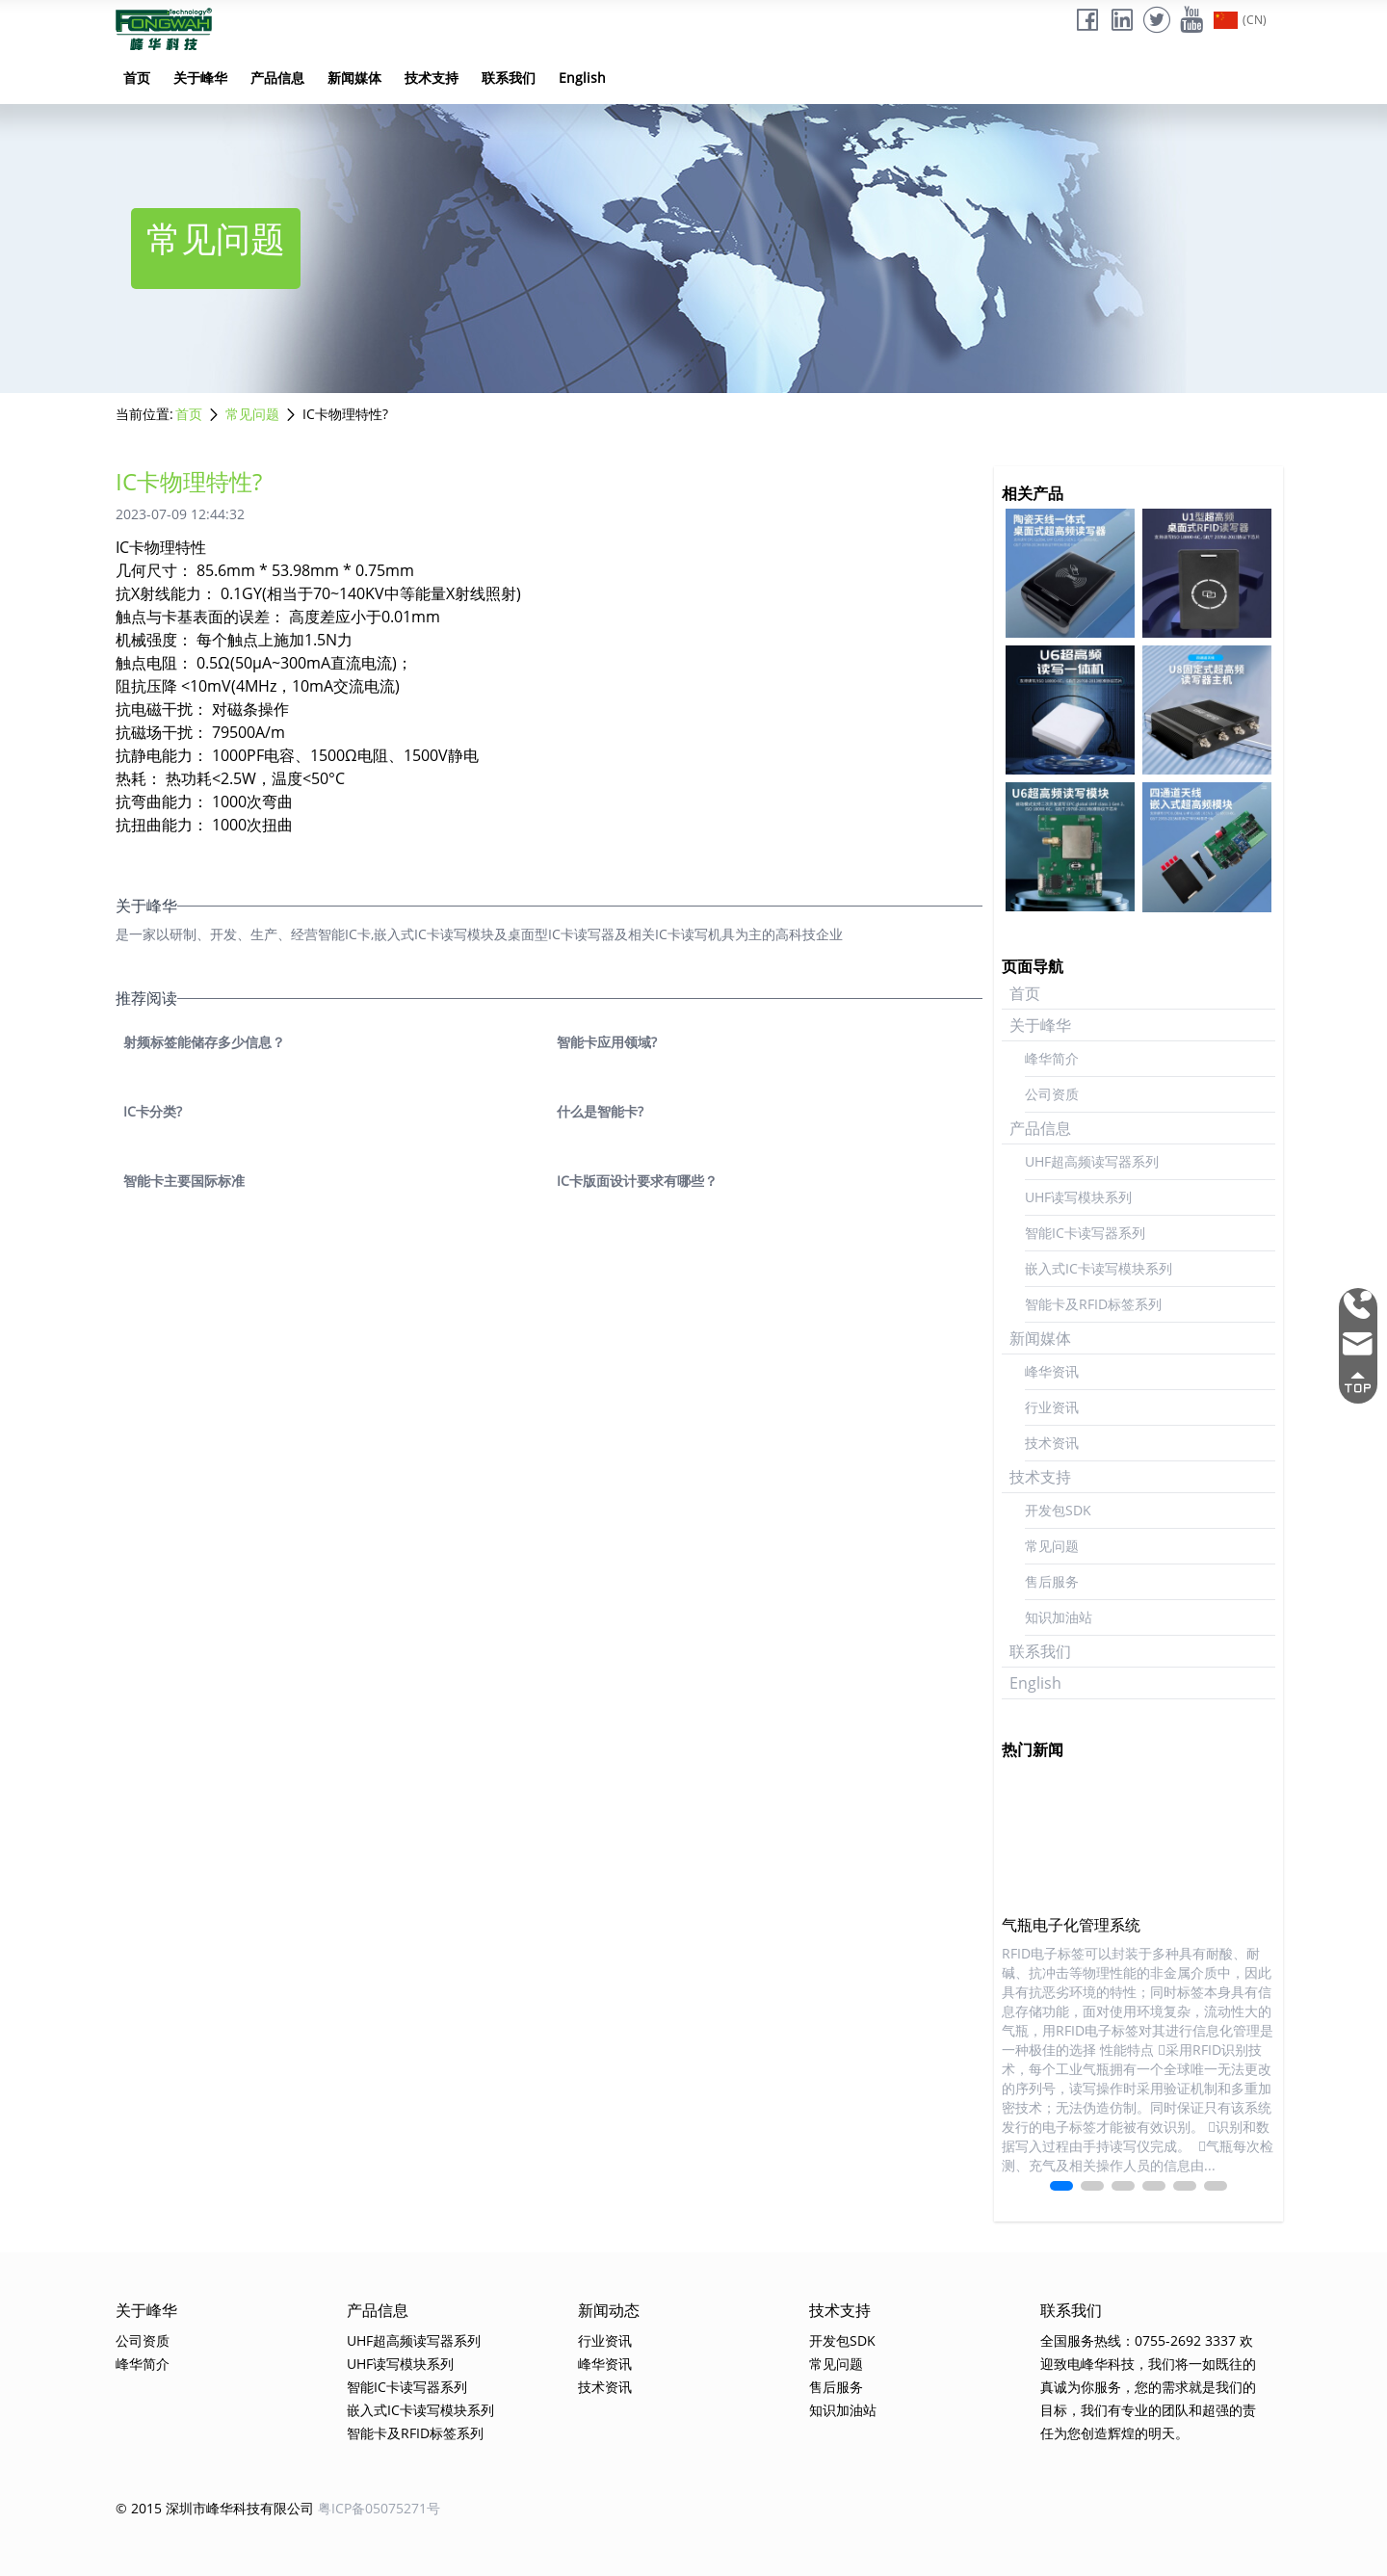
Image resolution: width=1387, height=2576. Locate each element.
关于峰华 (200, 77)
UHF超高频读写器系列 (1092, 1161)
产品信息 (277, 77)
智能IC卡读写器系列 (1085, 1232)
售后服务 (1052, 1581)
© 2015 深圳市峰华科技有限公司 (215, 2508)
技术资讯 (1052, 1442)
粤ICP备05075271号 (379, 2508)
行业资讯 (1052, 1407)
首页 (136, 77)
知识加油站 (1058, 1617)
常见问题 (252, 414)
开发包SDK (1058, 1510)
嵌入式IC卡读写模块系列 (1098, 1268)
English (582, 77)
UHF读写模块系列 (1078, 1197)
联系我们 (509, 77)
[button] (1061, 2186)
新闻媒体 (354, 77)
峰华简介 (1052, 1058)
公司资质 (1052, 1094)
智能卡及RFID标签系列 (1093, 1304)
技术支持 (431, 77)
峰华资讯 (1052, 1371)
